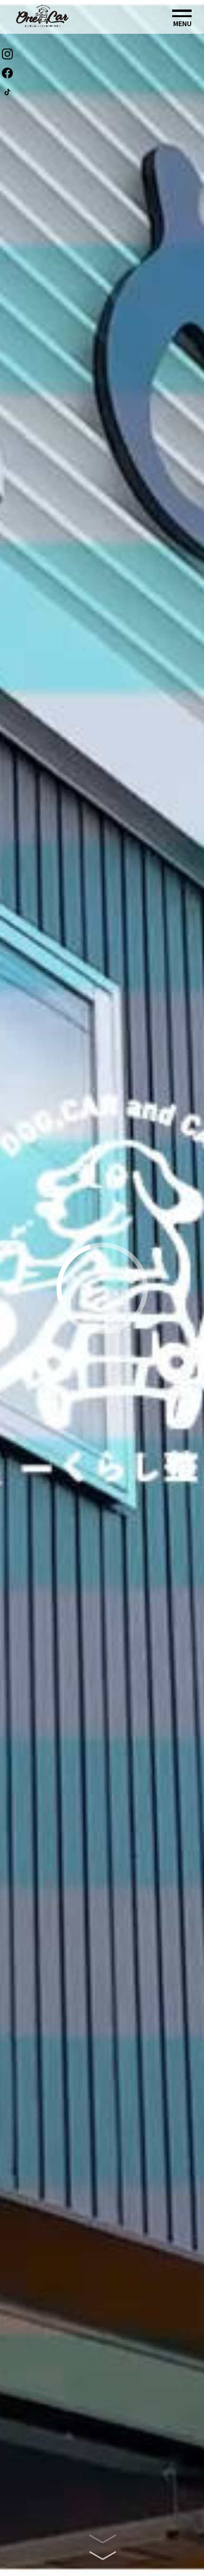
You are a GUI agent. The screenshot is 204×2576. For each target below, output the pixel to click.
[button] (182, 18)
